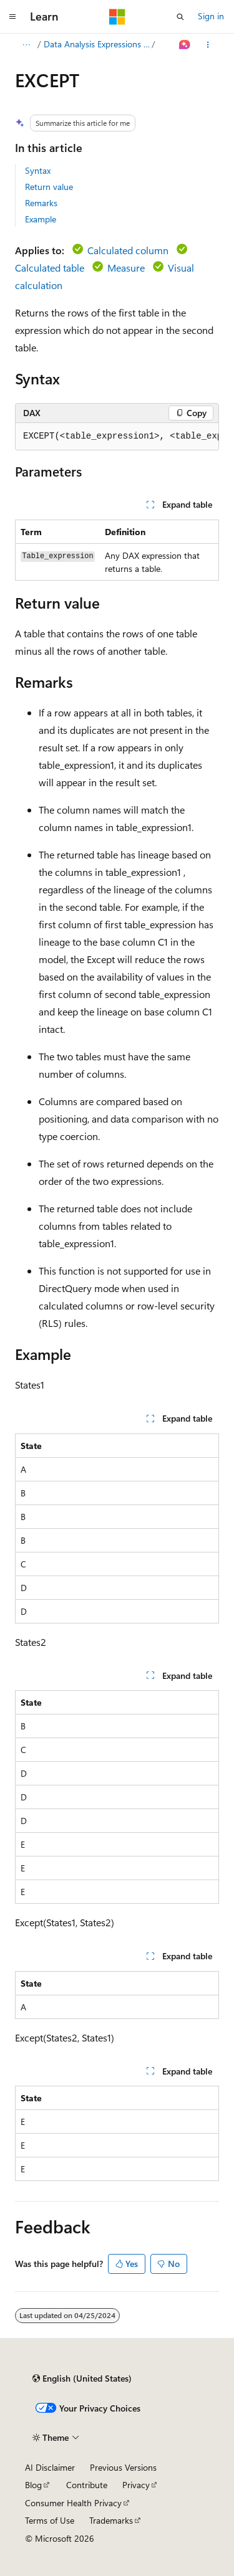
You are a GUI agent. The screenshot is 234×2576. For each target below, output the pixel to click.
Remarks (41, 203)
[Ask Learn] (185, 45)
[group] (117, 436)
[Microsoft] (117, 17)
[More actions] (208, 45)
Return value (49, 186)
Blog (33, 2485)
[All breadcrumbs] (26, 45)
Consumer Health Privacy (73, 2503)
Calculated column (127, 250)
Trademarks (111, 2520)
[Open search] (180, 17)
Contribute (86, 2485)
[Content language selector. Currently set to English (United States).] (82, 2378)
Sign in (211, 16)
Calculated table (49, 267)
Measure (126, 267)
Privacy (136, 2485)
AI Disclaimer (50, 2467)
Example (40, 219)
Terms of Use (49, 2520)
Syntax (38, 170)
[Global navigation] (12, 17)
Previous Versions (123, 2467)
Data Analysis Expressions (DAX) (97, 44)
